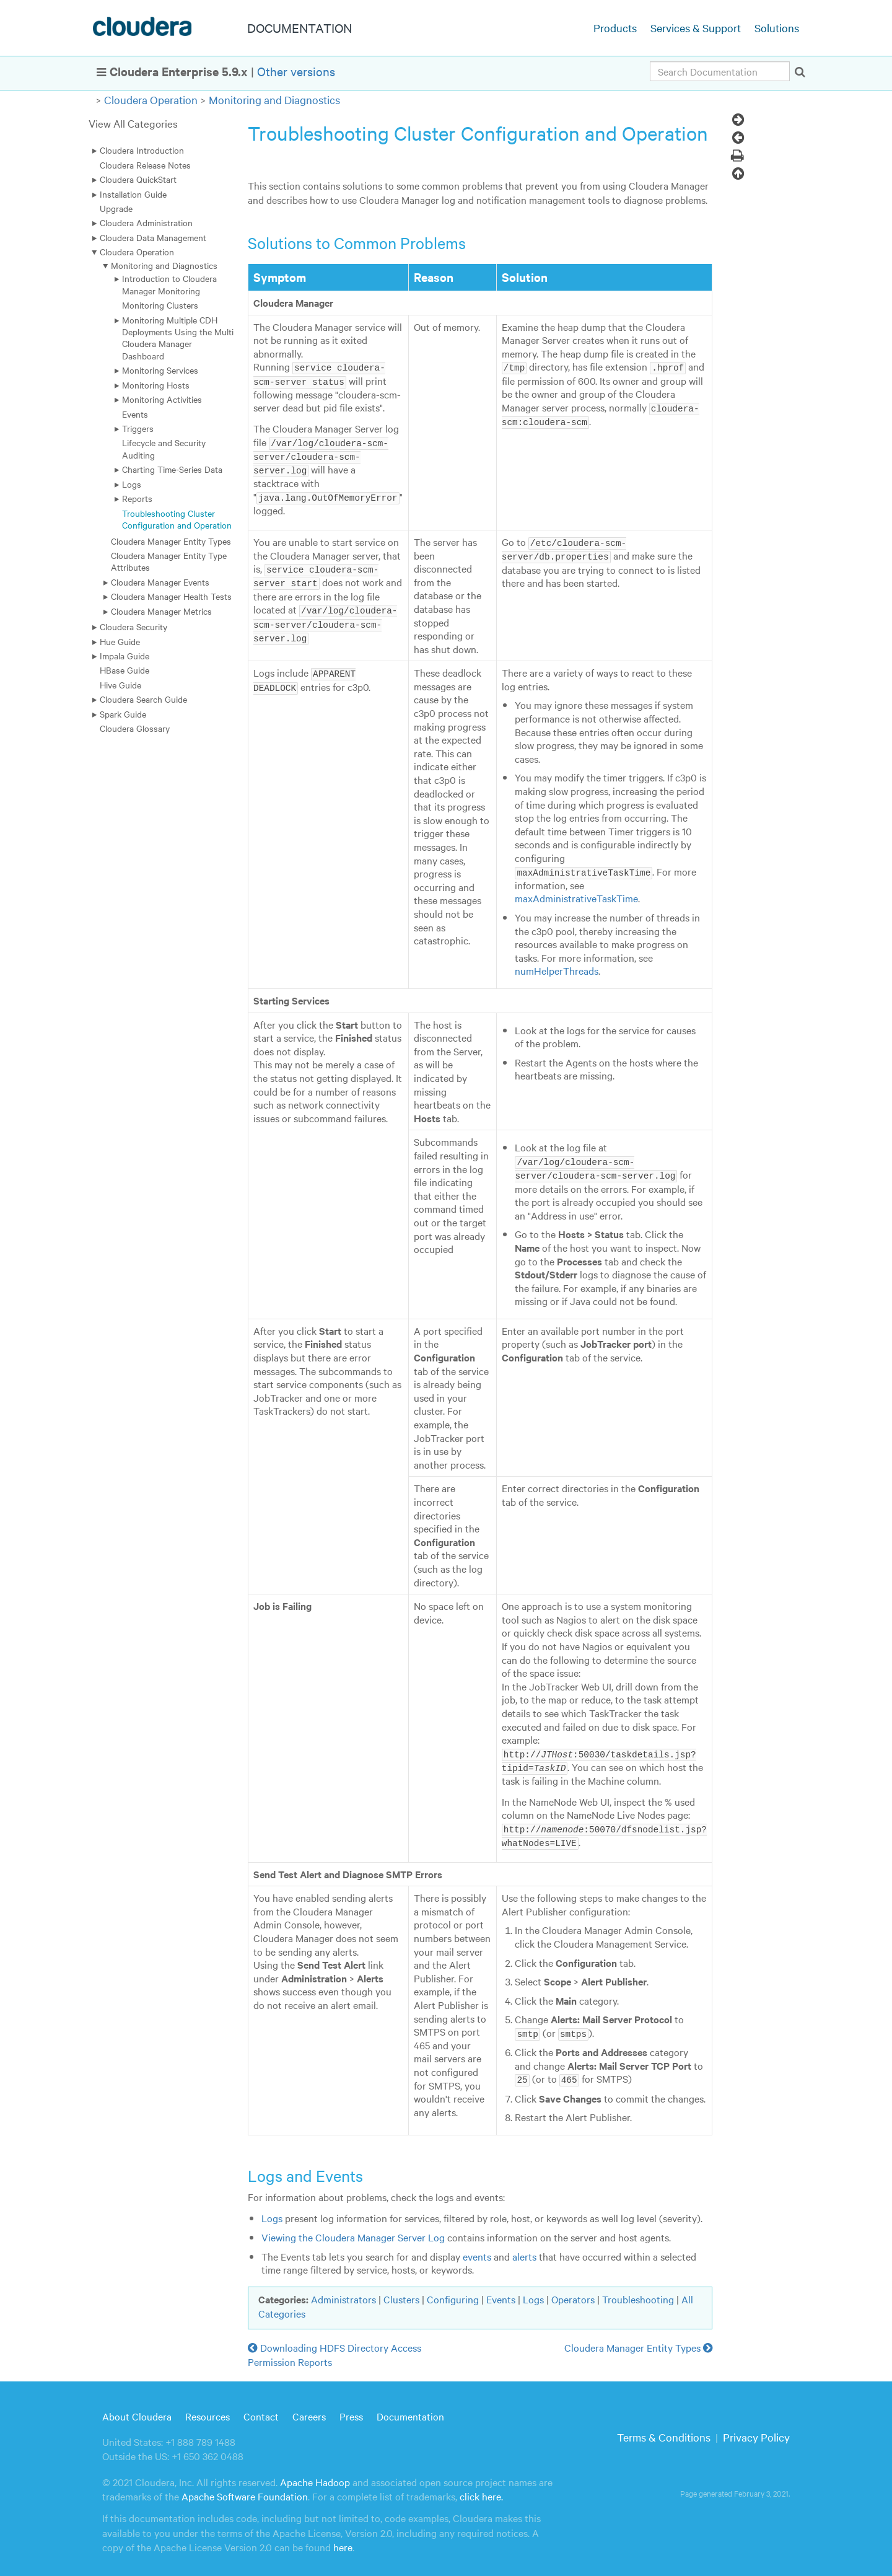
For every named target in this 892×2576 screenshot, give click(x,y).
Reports (137, 498)
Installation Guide (133, 194)
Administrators (343, 2292)
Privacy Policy (756, 2431)
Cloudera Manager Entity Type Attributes (169, 561)
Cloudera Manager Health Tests (171, 596)
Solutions (776, 27)
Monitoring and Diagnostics (274, 99)
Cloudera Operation (151, 99)
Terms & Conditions (664, 2431)
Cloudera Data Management (153, 237)
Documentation (410, 2410)
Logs (131, 484)
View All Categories (133, 123)
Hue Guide (120, 641)
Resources (207, 2410)
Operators (573, 2292)
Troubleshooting (638, 2292)
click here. (481, 2490)
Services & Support (695, 27)
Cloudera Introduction (142, 150)
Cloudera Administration (146, 222)
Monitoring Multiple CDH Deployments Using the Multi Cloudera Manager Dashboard (178, 338)
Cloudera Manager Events (160, 582)
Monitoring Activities (162, 399)
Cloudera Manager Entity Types (171, 541)
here (342, 2540)
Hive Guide (120, 685)
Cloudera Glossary (135, 728)
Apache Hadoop (315, 2475)
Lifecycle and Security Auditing (164, 448)
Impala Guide (124, 655)
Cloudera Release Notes (145, 165)
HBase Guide (124, 670)
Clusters (401, 2292)
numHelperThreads (556, 968)
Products (615, 27)
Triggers (138, 428)
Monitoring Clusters (160, 305)
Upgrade (116, 208)
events (477, 2249)
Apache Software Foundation (244, 2490)
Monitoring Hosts (156, 385)
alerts (524, 2249)
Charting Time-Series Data (172, 469)
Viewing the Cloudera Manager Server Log (353, 2231)
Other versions (296, 71)
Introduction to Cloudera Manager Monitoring (169, 284)
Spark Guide (123, 714)
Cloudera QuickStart (138, 179)
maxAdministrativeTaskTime (576, 895)
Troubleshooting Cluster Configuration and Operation (177, 519)
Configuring (453, 2292)
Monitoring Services (160, 370)
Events (135, 414)
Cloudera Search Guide (143, 699)
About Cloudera (137, 2410)
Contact (261, 2410)
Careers (309, 2410)
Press (351, 2410)
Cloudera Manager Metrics (161, 611)
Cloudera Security (133, 626)
